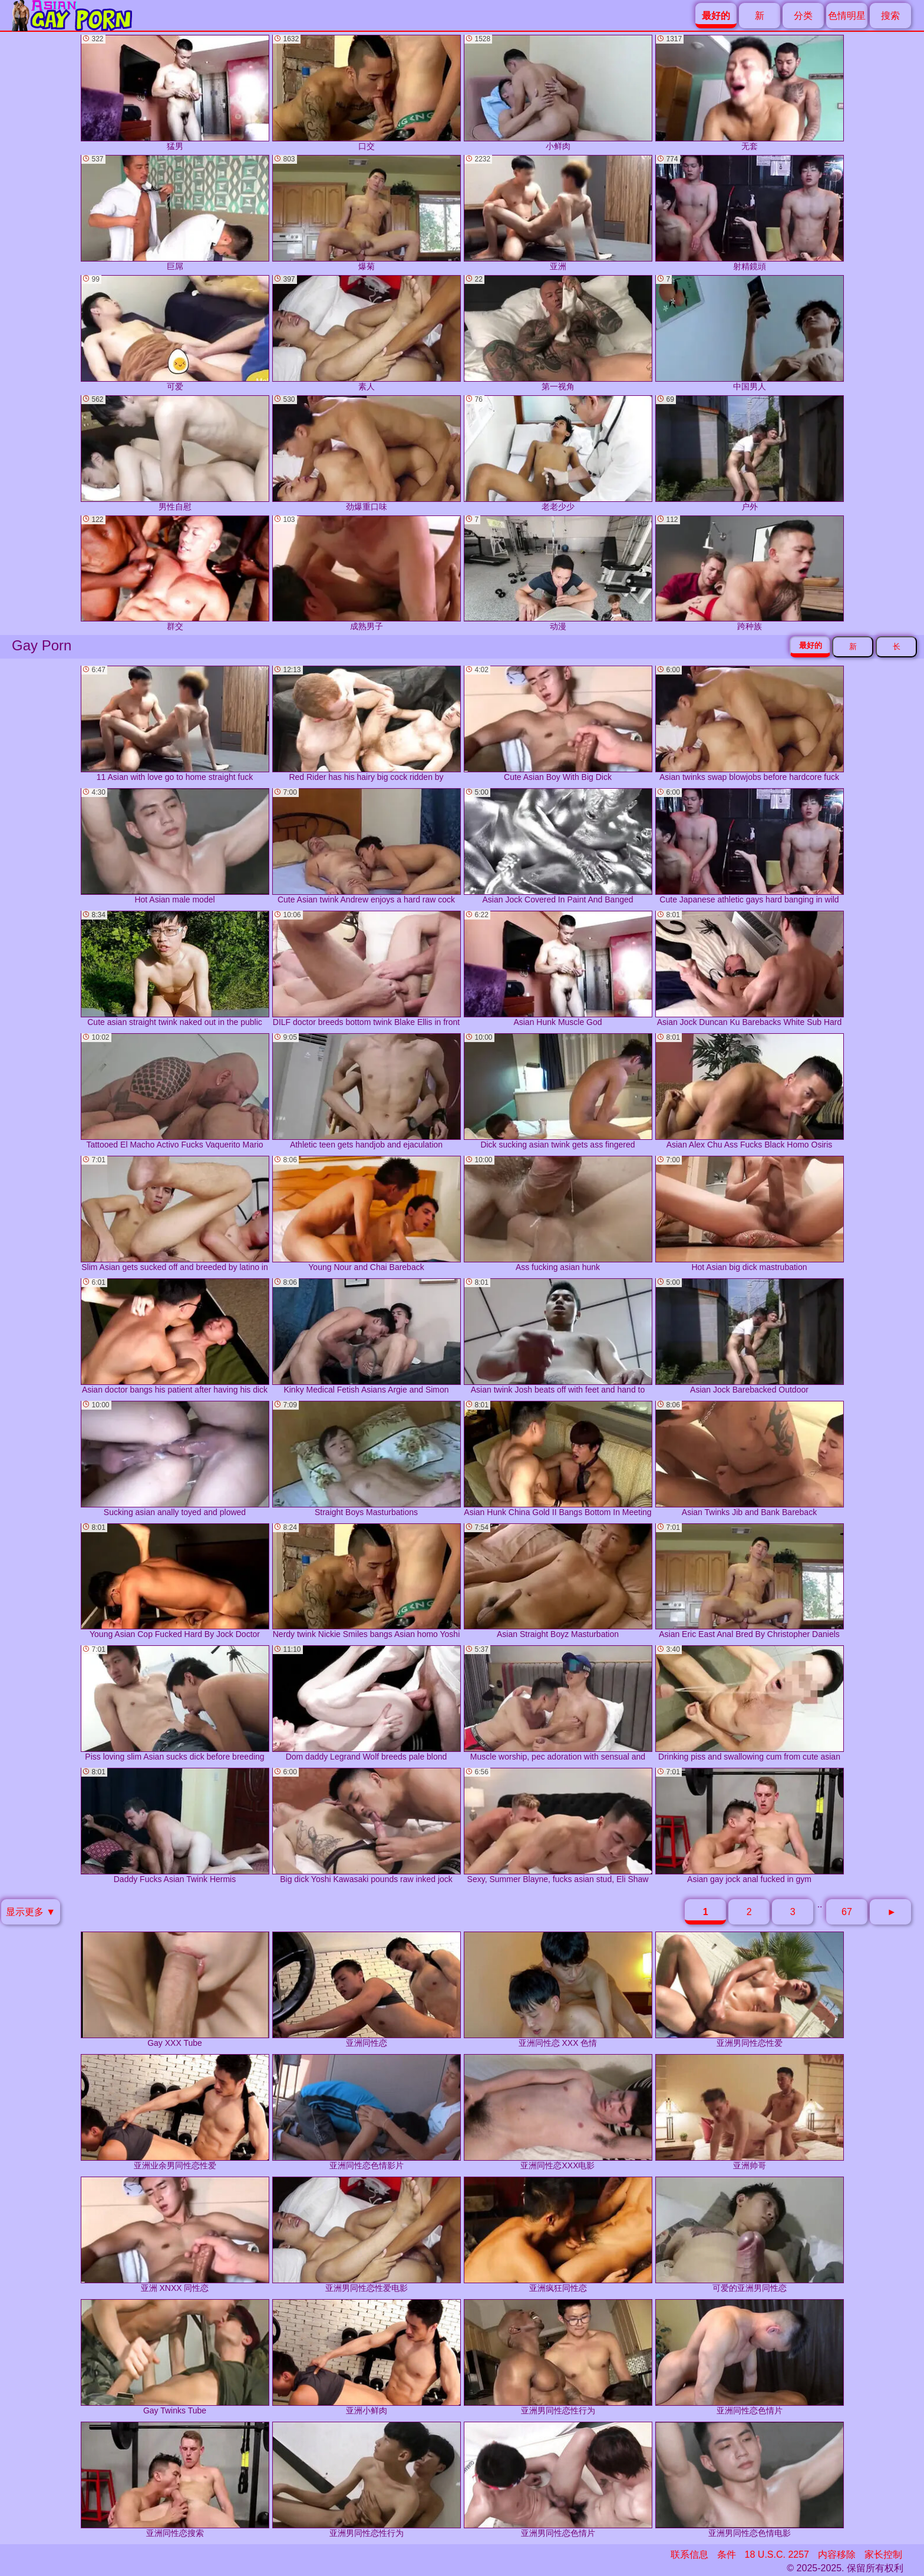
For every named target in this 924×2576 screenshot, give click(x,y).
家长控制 (883, 2554)
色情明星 (847, 16)
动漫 (558, 573)
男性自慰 (175, 453)
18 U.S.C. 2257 (777, 2554)
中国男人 (749, 333)
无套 (749, 93)
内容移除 (837, 2554)
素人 (366, 333)
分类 (803, 16)
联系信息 (689, 2554)
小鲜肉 (558, 93)
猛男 (175, 93)
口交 (366, 93)
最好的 (810, 645)
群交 (175, 573)
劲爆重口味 (366, 453)
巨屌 (175, 213)
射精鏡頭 (749, 213)
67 (847, 1912)
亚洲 (558, 213)
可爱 (175, 333)
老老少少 (558, 453)
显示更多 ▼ (30, 1912)
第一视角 (558, 333)
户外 (749, 453)
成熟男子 (366, 573)
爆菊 (366, 213)
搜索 (890, 16)
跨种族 (749, 573)
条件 (726, 2554)
